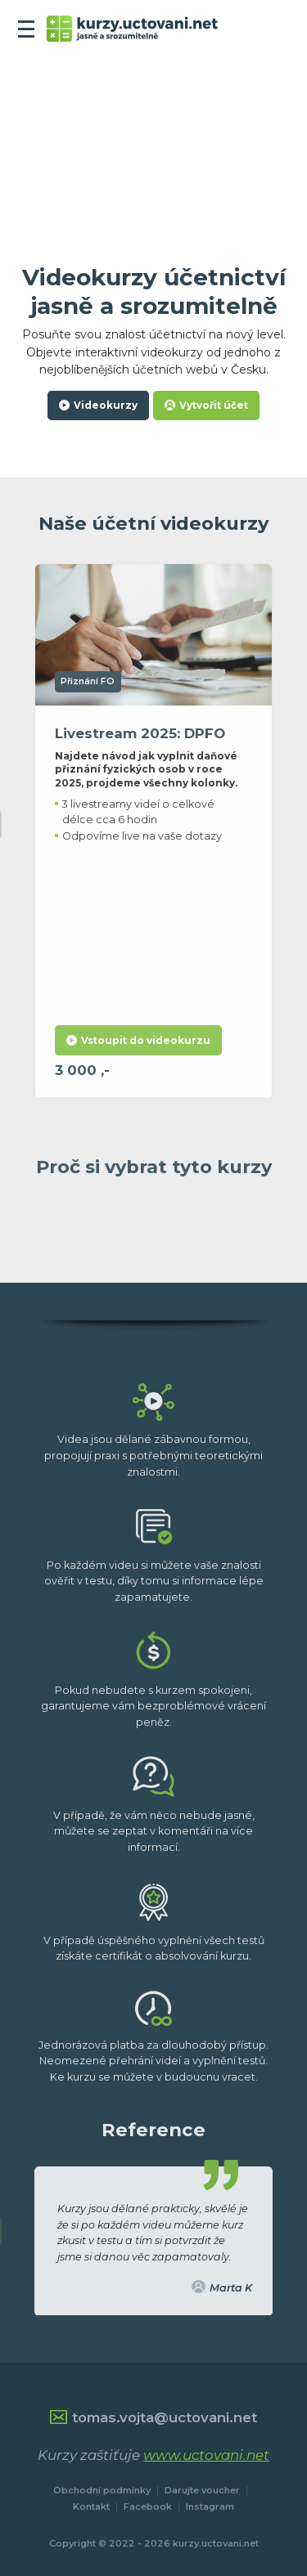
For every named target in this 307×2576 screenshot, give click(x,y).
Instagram (210, 2506)
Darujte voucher (202, 2490)
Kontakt (91, 2506)
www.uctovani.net (206, 2455)
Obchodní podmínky (102, 2490)
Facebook (148, 2506)
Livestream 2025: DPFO (140, 751)
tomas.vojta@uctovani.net (154, 2417)
